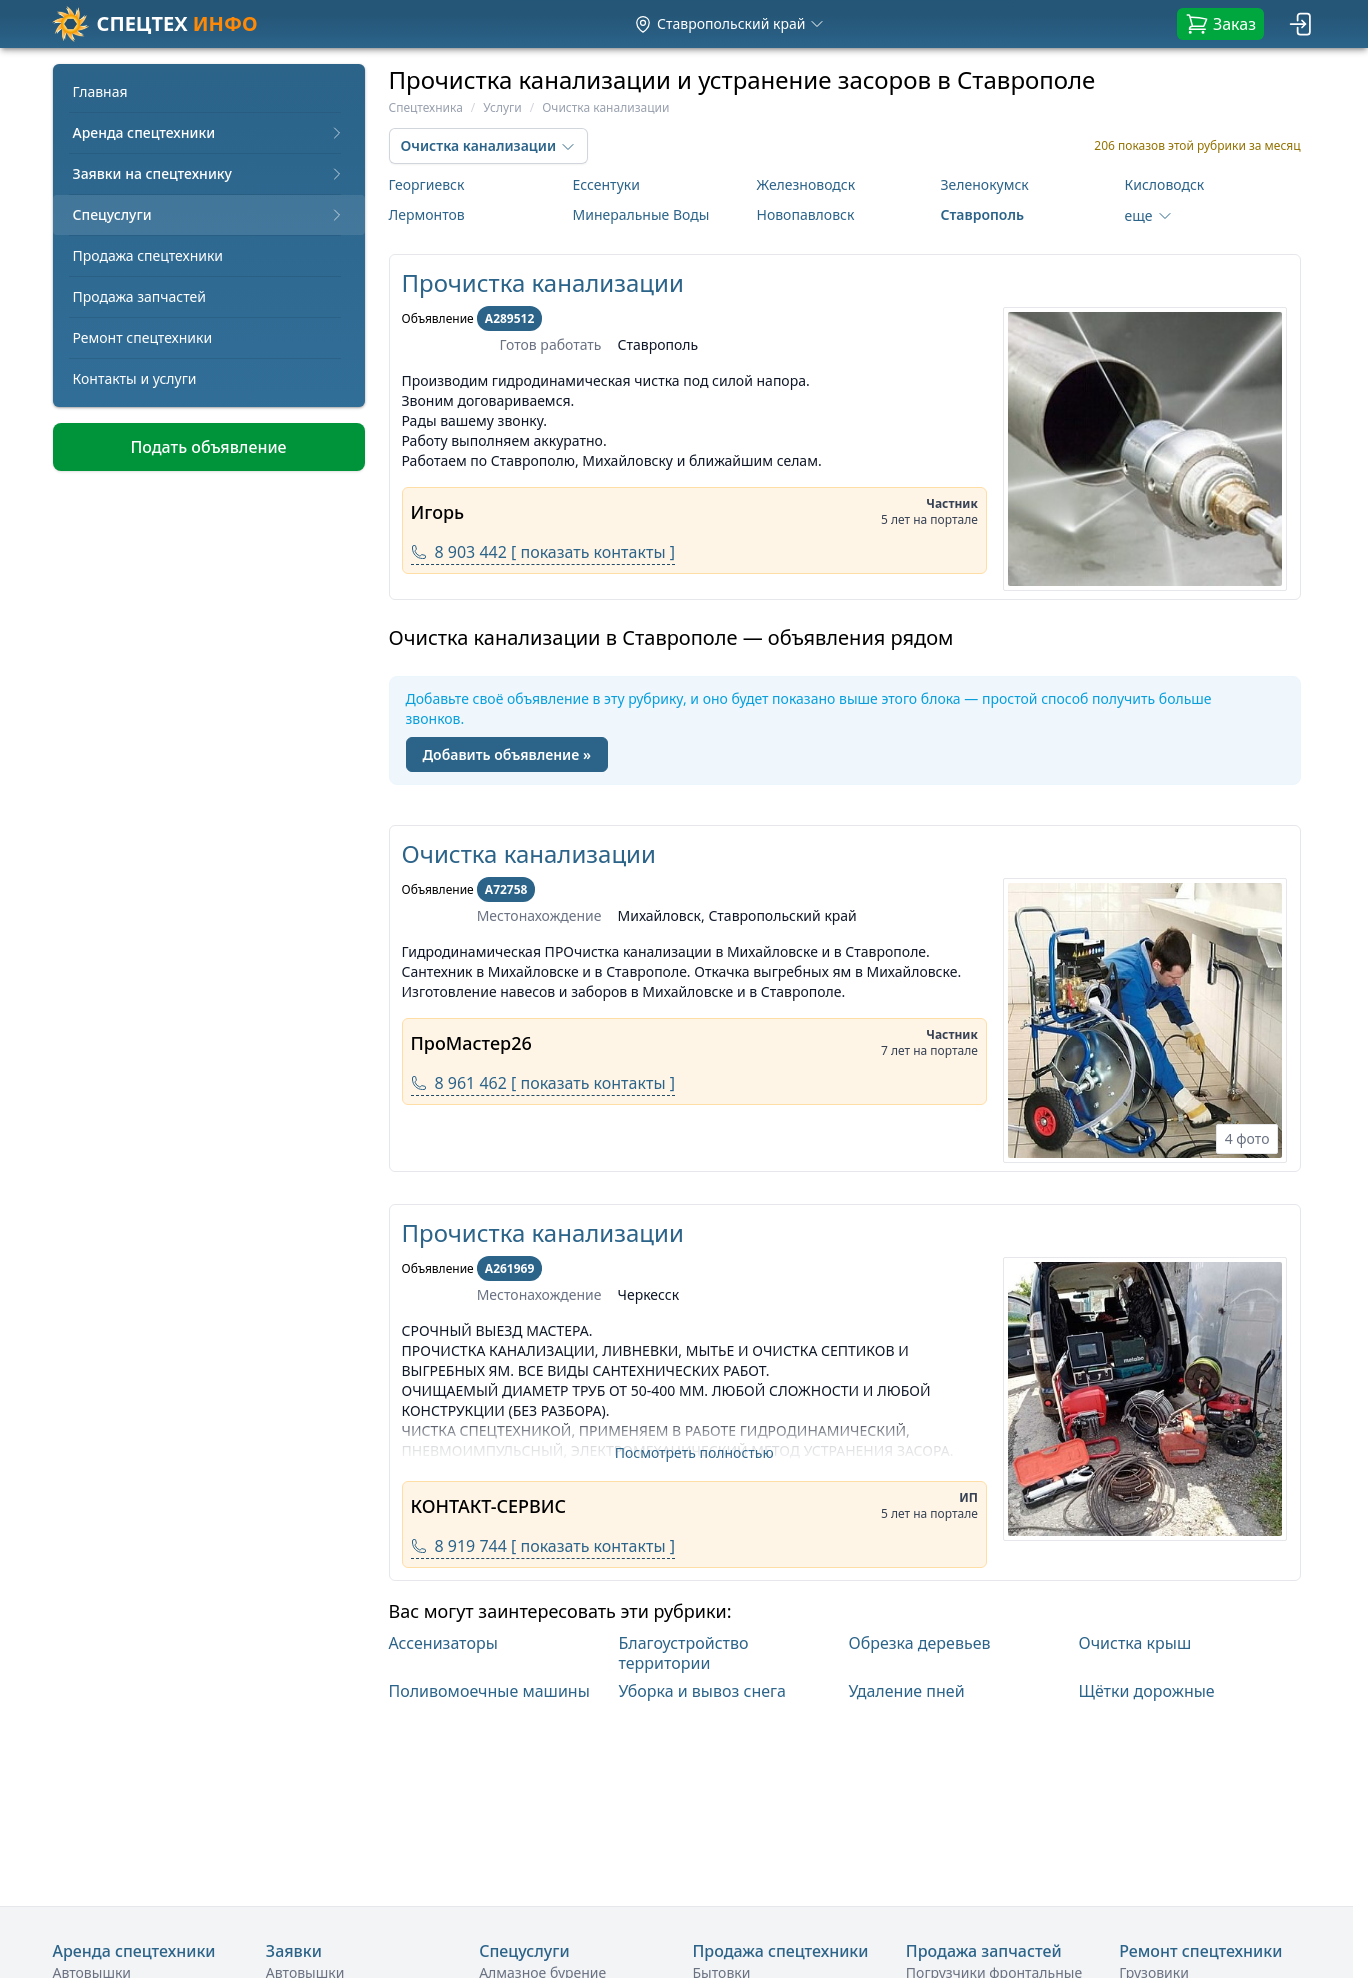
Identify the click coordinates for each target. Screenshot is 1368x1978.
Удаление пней (907, 1691)
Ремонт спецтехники (143, 337)
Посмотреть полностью (694, 1452)
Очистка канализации (529, 853)
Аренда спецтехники (209, 132)
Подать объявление (208, 447)
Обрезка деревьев (920, 1643)
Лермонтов (427, 214)
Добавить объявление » (507, 754)
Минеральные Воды (641, 214)
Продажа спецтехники (148, 255)
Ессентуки (606, 184)
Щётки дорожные (1147, 1691)
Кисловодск (1165, 184)
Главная (100, 91)
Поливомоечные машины (489, 1691)
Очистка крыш (1135, 1643)
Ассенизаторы (443, 1643)
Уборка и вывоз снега (702, 1691)
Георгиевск (427, 184)
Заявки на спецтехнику (209, 173)
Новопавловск (806, 214)
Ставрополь (982, 214)
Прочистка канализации (543, 282)
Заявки (294, 1951)
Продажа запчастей (140, 296)
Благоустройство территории (684, 1653)
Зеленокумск (985, 184)
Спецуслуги (209, 214)
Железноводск (806, 184)
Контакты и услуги (135, 378)
